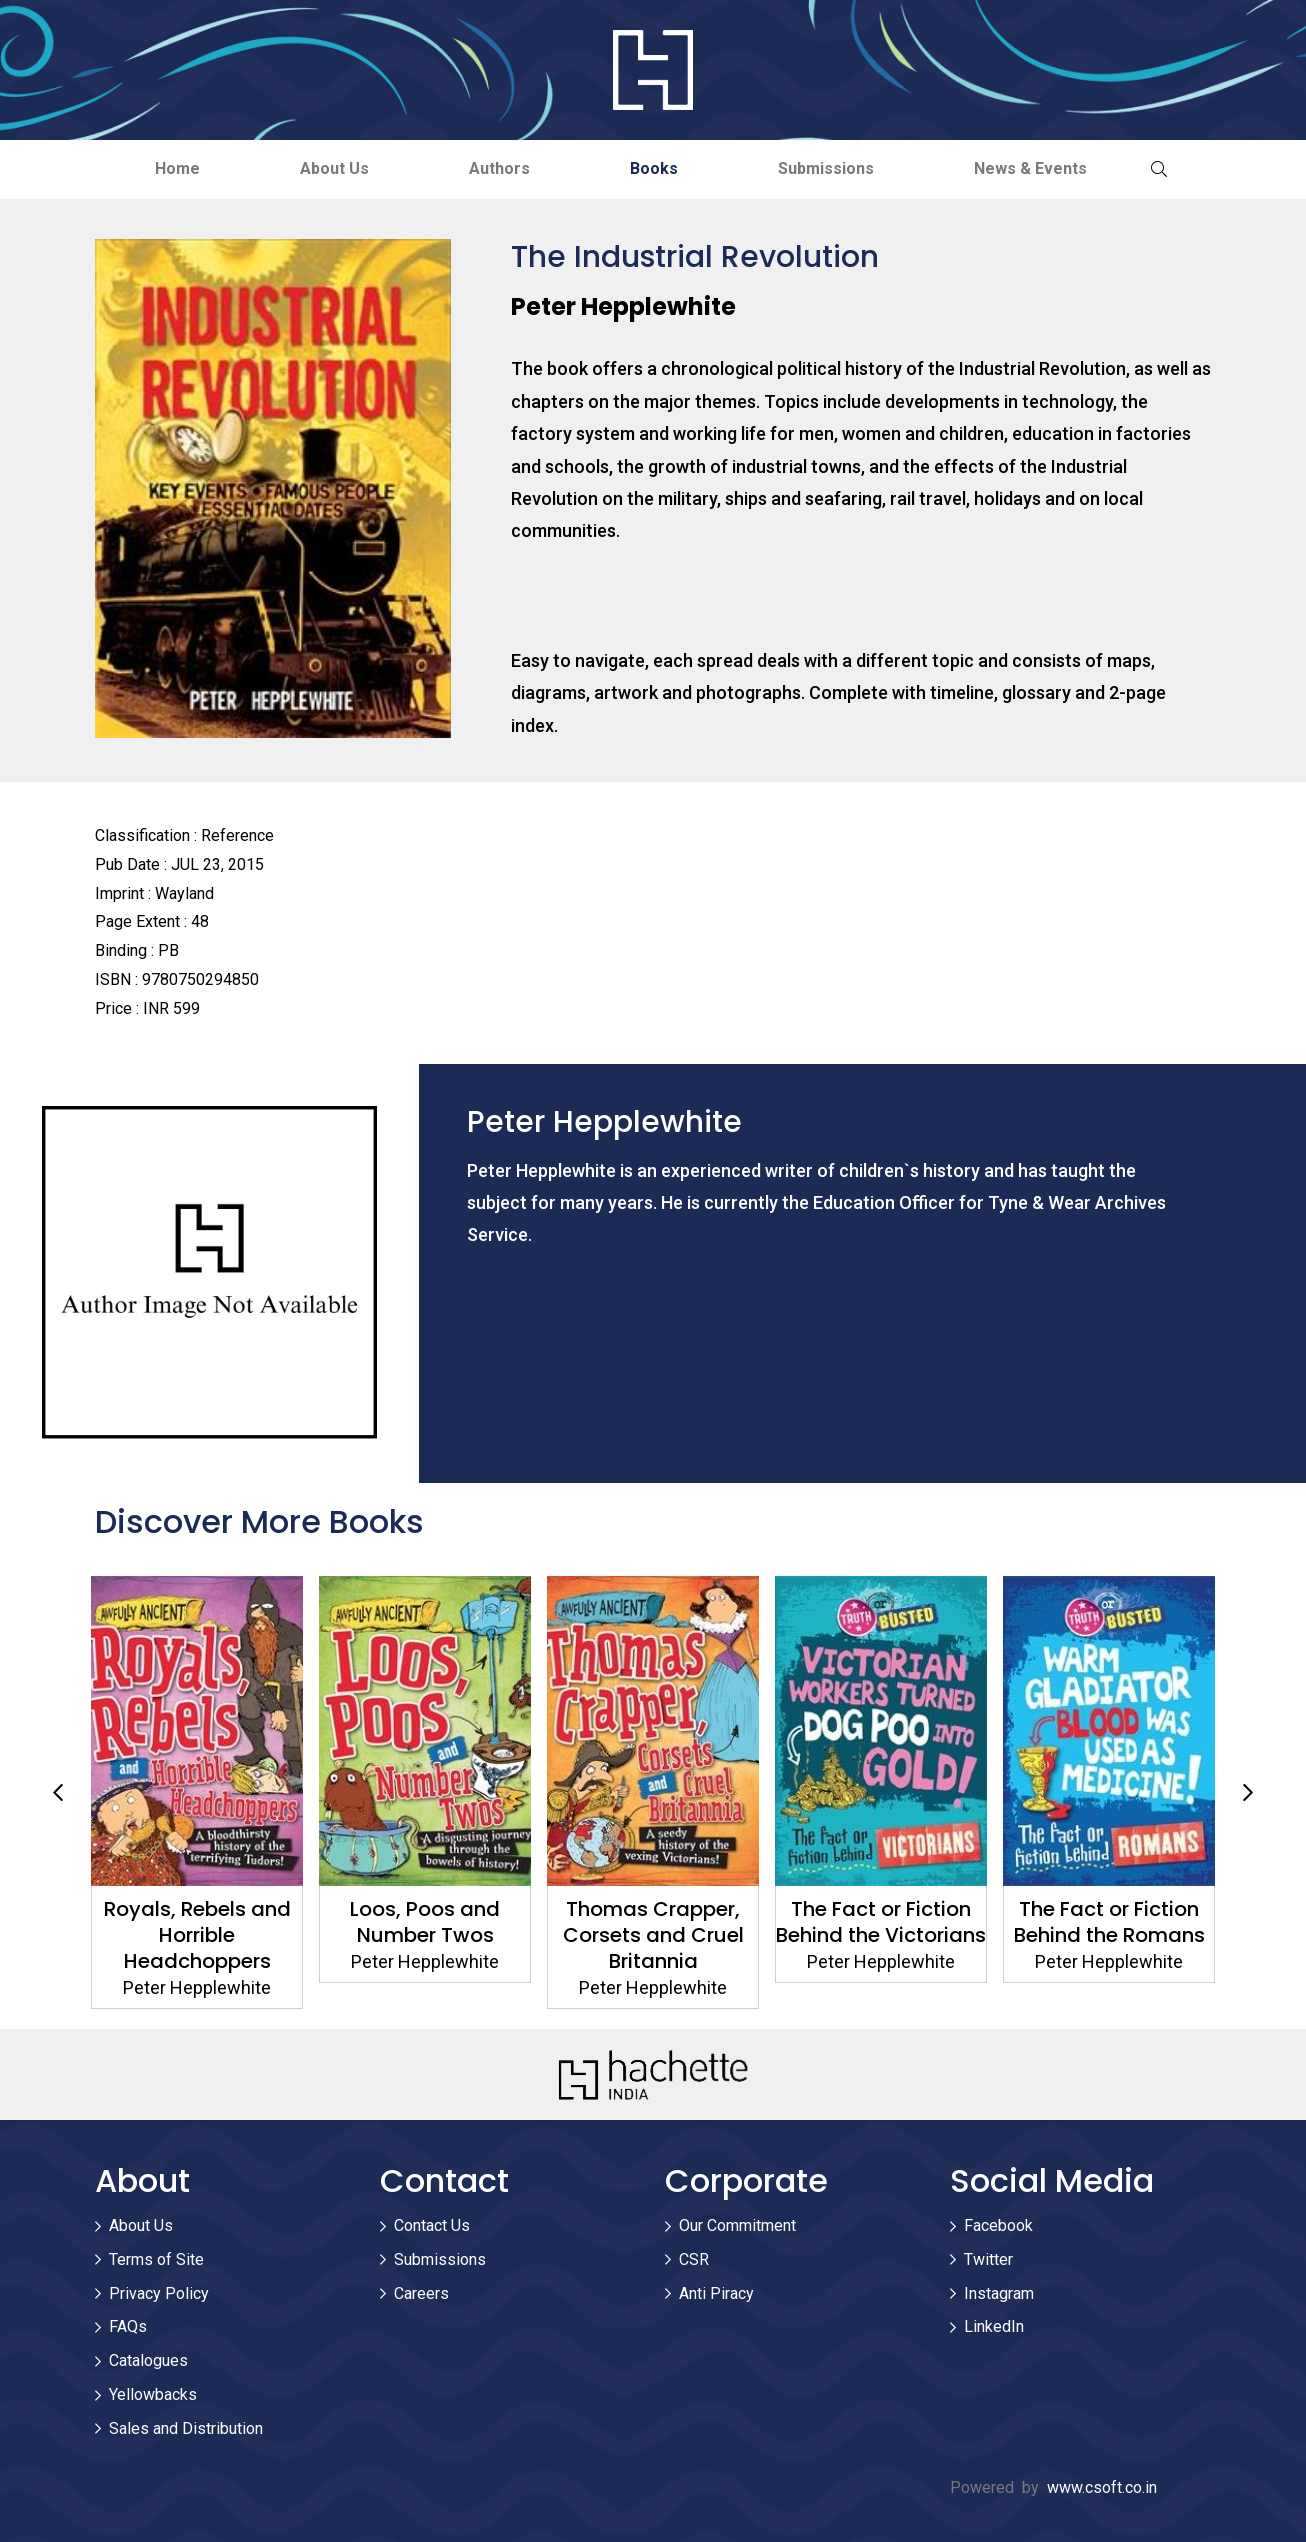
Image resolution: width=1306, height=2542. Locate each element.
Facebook (998, 2225)
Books (654, 168)
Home (177, 168)
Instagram (999, 2293)
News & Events (1030, 168)
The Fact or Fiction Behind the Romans (1109, 1922)
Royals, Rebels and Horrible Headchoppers (197, 1935)
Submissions (826, 168)
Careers (421, 2293)
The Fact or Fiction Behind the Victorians (881, 1922)
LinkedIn (994, 2326)
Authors (499, 168)
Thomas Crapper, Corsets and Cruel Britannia (653, 1935)
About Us (334, 168)
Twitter (988, 2259)
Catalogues (148, 2360)
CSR (694, 2259)
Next (1248, 1793)
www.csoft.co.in (1102, 2487)
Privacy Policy (159, 2293)
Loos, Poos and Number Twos (425, 1922)
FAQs (128, 2326)
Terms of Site (156, 2259)
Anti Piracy (716, 2293)
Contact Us (432, 2225)
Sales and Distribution (186, 2428)
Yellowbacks (153, 2394)
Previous (58, 1793)
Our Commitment (737, 2225)
